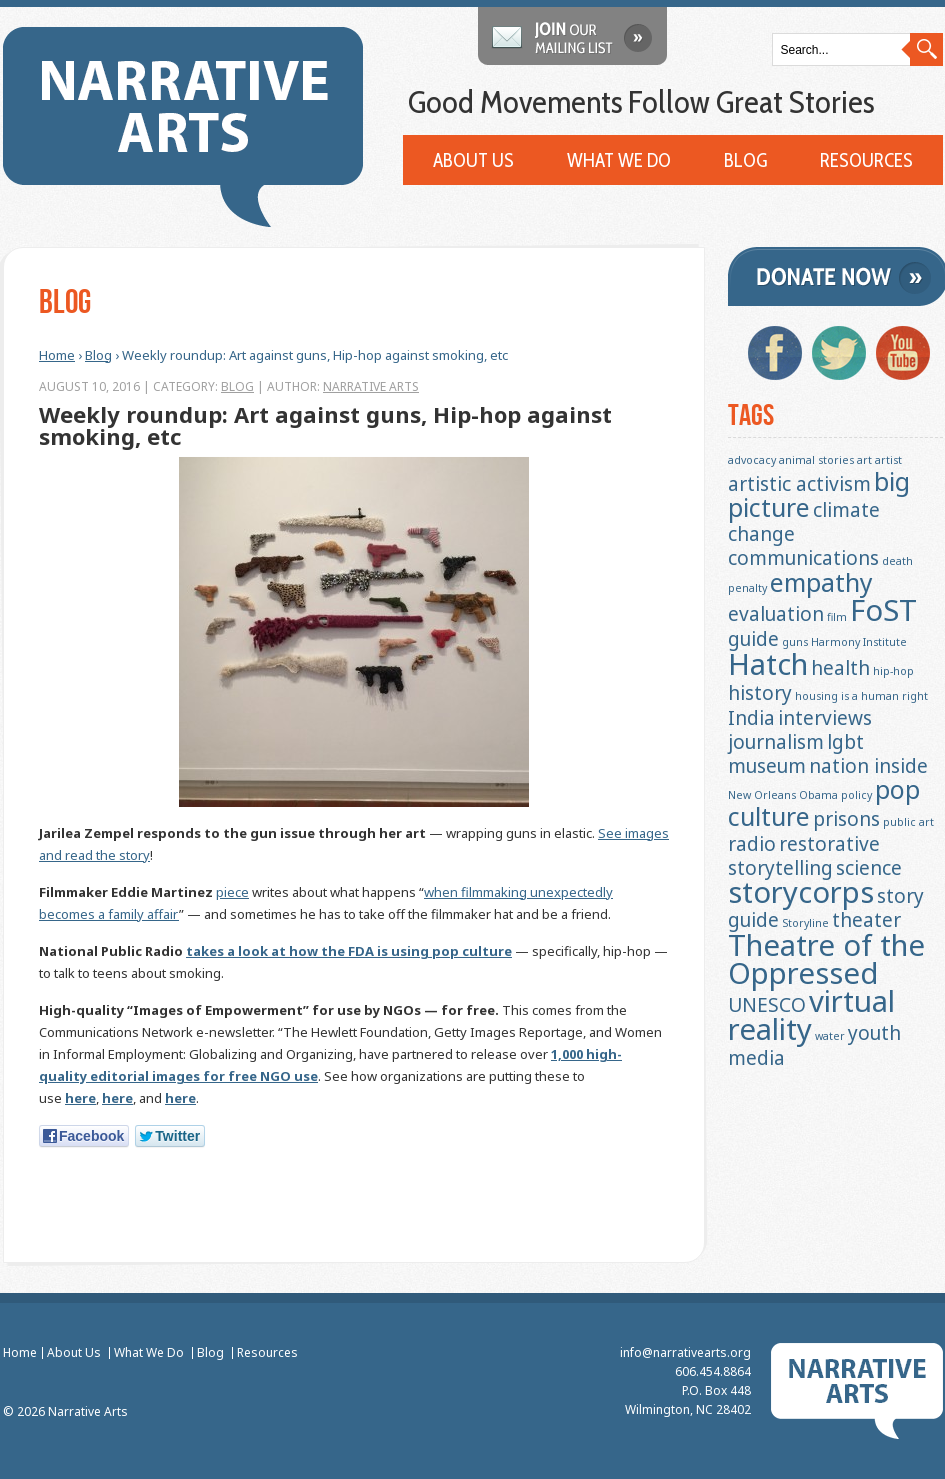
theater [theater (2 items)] (866, 920)
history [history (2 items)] (760, 693)
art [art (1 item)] (864, 460)
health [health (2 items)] (840, 668)
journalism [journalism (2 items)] (776, 742)
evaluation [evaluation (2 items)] (776, 614)
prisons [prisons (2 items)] (846, 819)
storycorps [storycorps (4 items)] (801, 892)
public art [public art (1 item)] (908, 822)
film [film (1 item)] (837, 617)
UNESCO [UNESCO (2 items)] (767, 1005)
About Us (473, 161)
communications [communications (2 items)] (803, 558)
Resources (866, 161)
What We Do (619, 161)
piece (231, 892)
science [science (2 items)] (869, 868)
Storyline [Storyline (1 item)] (805, 923)
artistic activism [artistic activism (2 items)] (799, 484)
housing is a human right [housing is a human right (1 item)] (861, 696)
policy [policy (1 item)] (856, 795)
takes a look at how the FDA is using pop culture (348, 951)
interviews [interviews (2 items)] (825, 718)
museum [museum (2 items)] (767, 766)
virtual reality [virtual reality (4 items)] (811, 1015)
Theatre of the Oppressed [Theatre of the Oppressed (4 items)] (826, 959)
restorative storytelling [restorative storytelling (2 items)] (804, 856)
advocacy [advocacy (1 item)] (752, 460)
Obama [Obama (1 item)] (818, 795)
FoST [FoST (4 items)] (883, 610)
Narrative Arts (370, 386)
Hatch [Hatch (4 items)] (768, 664)
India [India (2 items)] (751, 718)
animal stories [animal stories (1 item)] (816, 460)
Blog (745, 161)
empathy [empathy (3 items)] (821, 582)
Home (56, 355)
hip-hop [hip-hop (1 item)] (893, 671)
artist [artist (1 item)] (888, 460)
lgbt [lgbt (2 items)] (845, 742)
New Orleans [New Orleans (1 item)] (762, 795)
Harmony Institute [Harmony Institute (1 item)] (859, 642)
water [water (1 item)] (830, 1036)
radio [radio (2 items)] (752, 844)
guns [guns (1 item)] (795, 642)
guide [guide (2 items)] (753, 639)
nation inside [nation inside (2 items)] (868, 766)
